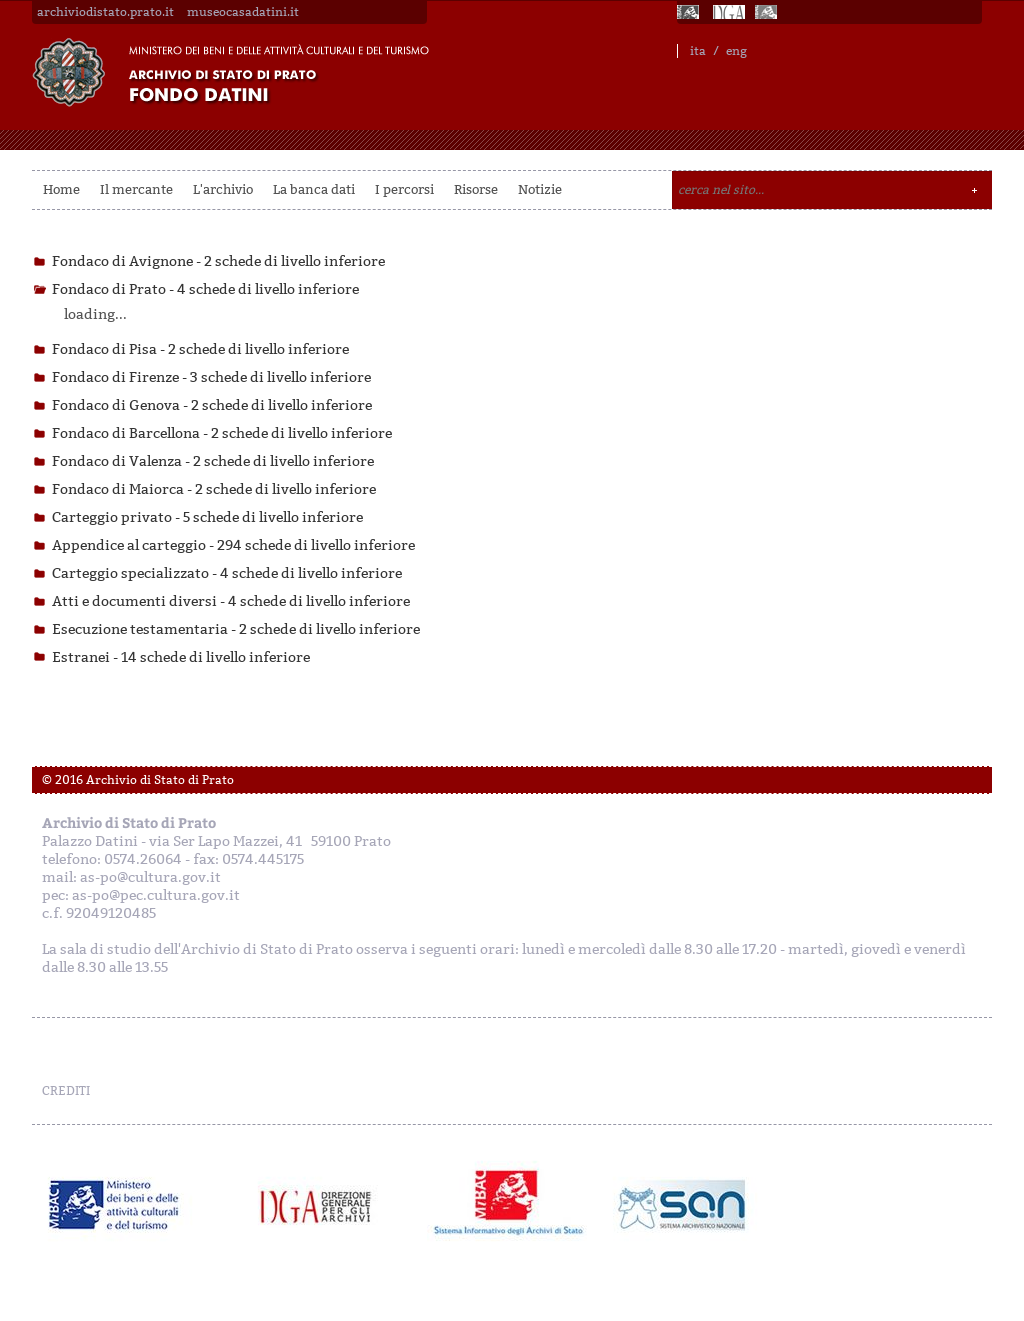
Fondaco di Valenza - (213, 461)
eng (736, 51)
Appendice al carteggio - (233, 545)
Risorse (476, 189)
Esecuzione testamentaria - (236, 629)
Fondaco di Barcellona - (222, 433)
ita (698, 51)
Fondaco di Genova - (212, 405)
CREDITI (66, 1091)
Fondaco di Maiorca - (214, 489)
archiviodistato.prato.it (105, 12)
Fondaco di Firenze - (211, 377)
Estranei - (181, 657)
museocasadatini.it (243, 12)
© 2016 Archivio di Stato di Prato (138, 780)
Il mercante (136, 189)
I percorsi (404, 189)
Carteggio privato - (207, 517)
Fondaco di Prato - (205, 289)
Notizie (540, 189)
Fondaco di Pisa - (200, 349)
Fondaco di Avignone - (218, 261)
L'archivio (223, 189)
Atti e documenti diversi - (231, 601)
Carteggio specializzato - (227, 573)
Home (61, 189)
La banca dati (314, 189)
